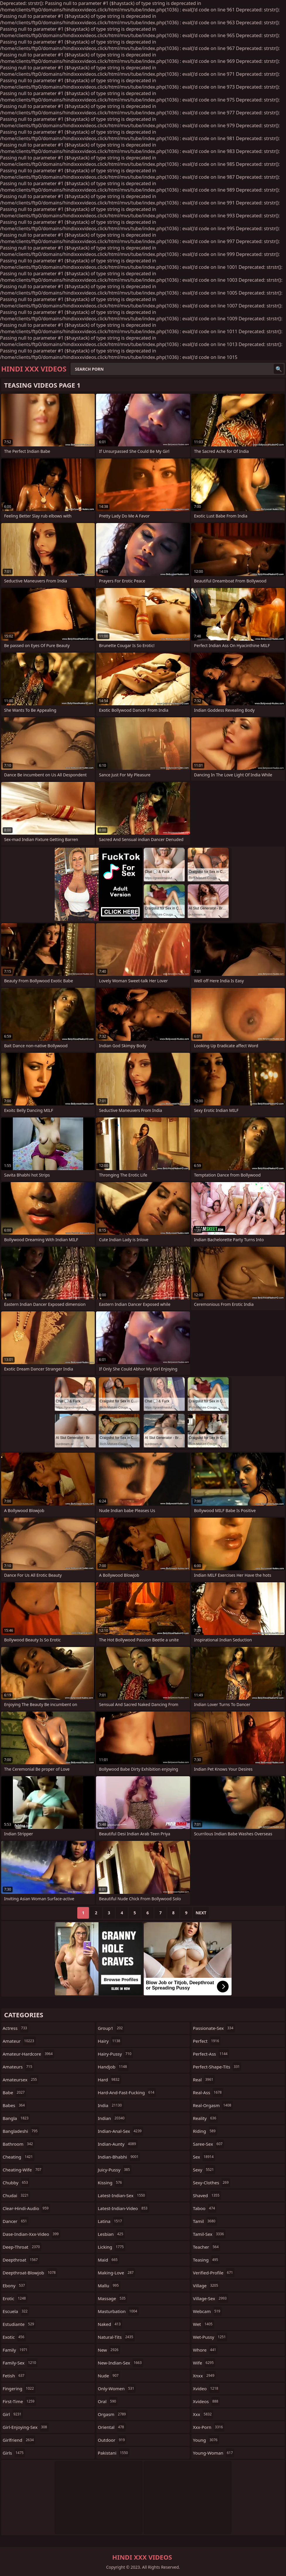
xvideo (206, 2388)
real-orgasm (213, 2105)
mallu (109, 2285)
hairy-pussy (115, 2053)
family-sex (20, 2362)
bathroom (18, 2144)
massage (112, 2298)
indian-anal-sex (120, 2131)
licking (111, 2247)
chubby (16, 2182)
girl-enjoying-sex (26, 2427)
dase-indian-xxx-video (31, 2234)
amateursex (20, 2079)
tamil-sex (209, 2234)
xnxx (204, 2375)
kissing (110, 2182)
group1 (111, 2028)
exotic (14, 2337)
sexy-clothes (211, 2182)
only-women (117, 2388)
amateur (19, 2041)
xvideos (206, 2401)
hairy (110, 2041)
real (204, 2079)
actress (15, 2028)
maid (108, 2259)
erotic (15, 2298)
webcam (207, 2311)
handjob (113, 2066)
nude (109, 2375)
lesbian (111, 2234)
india (110, 2105)
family (16, 2349)
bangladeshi (21, 2131)
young (206, 2440)
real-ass (208, 2092)
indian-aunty (118, 2144)
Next (201, 1912)
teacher (206, 2247)
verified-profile (213, 2272)
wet (203, 2324)
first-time (19, 2401)
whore (205, 2349)
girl (13, 2414)
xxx (203, 2414)
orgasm (112, 2414)
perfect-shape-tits (217, 2066)
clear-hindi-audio (26, 2208)
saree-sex (208, 2144)
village (206, 2285)
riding (205, 2131)
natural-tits (116, 2337)
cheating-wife (23, 2169)
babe (14, 2092)
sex (204, 2156)
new (109, 2349)
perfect (206, 2041)
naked (110, 2324)
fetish (14, 2375)
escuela (16, 2311)
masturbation (118, 2311)
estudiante (19, 2324)
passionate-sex (214, 2028)
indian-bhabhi (119, 2156)
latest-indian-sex (122, 2195)
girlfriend (19, 2440)
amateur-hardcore (28, 2053)
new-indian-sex (120, 2362)
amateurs (18, 2066)
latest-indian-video (123, 2208)
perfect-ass (211, 2053)
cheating (18, 2156)
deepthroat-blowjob (30, 2272)
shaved (207, 2195)
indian (112, 2118)
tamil (205, 2221)
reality (205, 2118)
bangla (16, 2118)
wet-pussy (210, 2337)
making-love (116, 2272)
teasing (206, 2259)
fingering (19, 2388)
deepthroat (21, 2259)
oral (107, 2401)
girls (14, 2452)
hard (109, 2079)
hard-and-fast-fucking (127, 2092)
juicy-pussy (114, 2169)
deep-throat (22, 2247)
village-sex (210, 2298)
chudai (16, 2195)
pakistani (113, 2452)
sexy (204, 2169)
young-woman (213, 2452)
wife (204, 2362)
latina (111, 2221)
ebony (14, 2285)
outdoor (112, 2440)
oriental (112, 2427)
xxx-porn (208, 2427)
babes (14, 2105)
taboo (204, 2208)
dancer (15, 2221)
